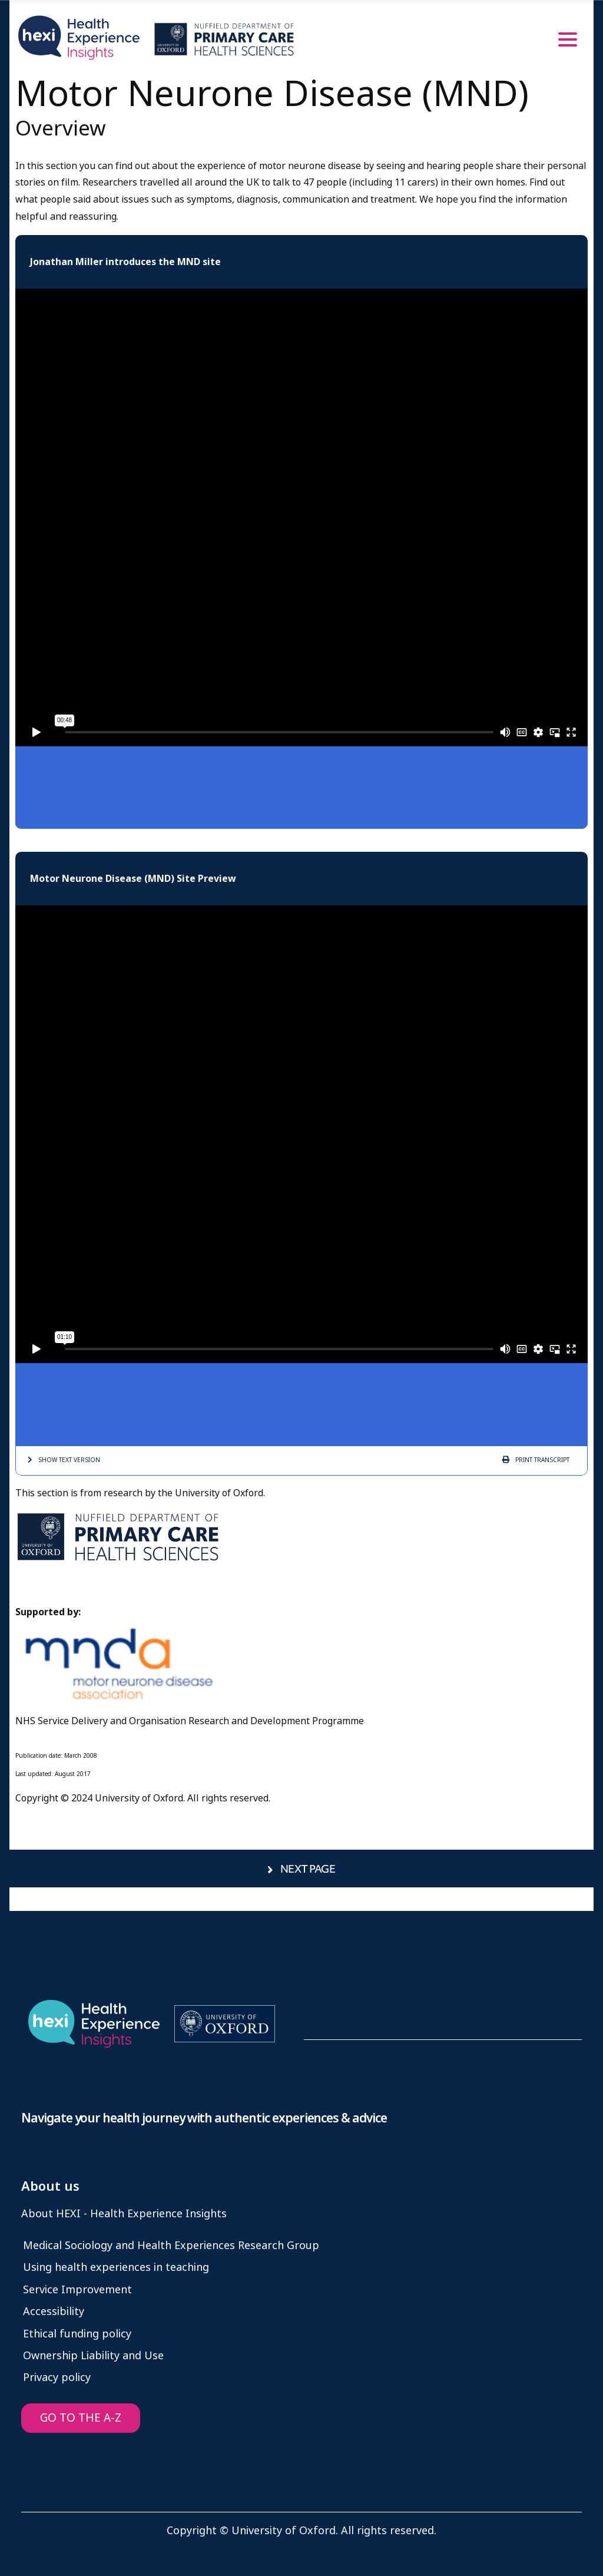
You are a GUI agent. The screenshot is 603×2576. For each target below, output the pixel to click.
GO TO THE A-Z (80, 2418)
